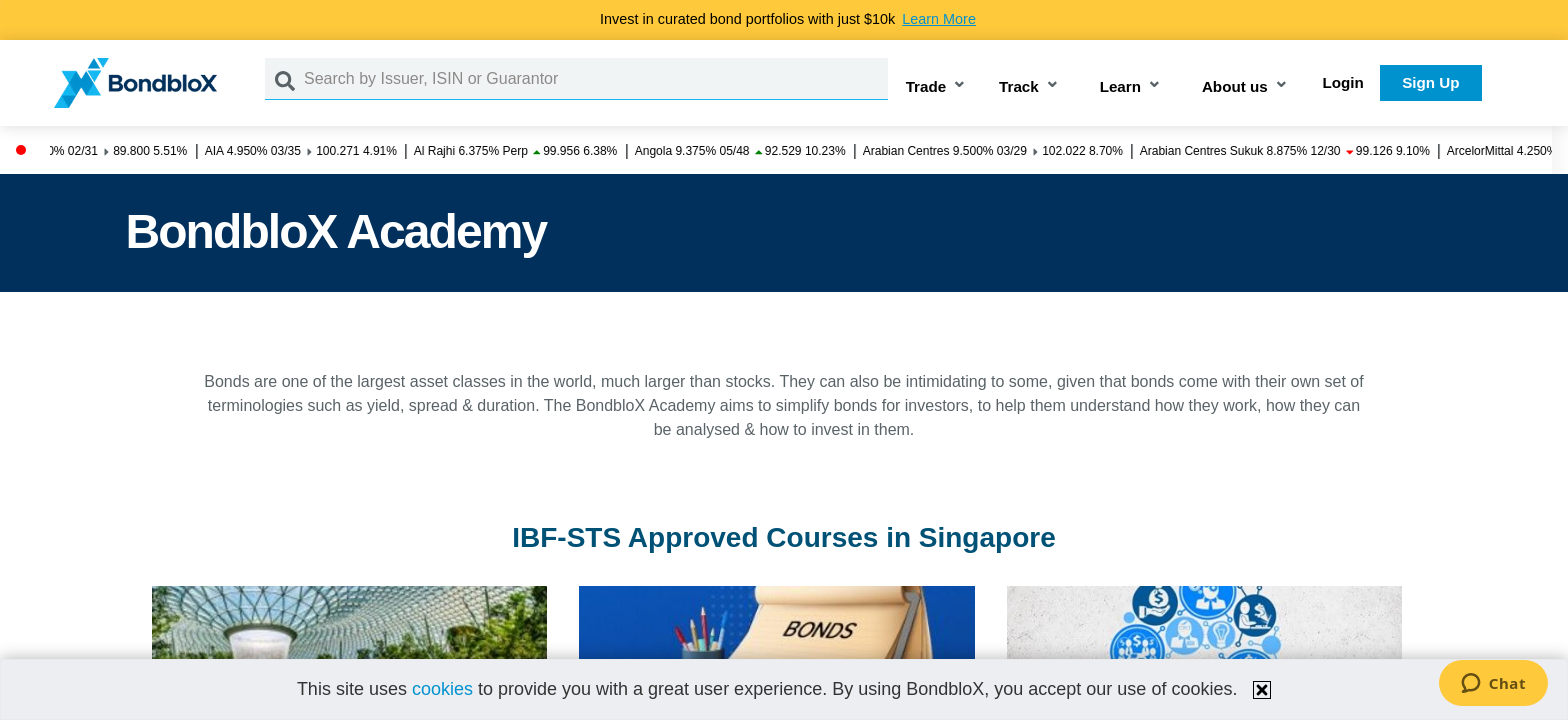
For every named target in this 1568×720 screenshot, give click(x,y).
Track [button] (1019, 86)
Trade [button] (926, 86)
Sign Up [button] (1430, 82)
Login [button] (1343, 82)
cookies (442, 689)
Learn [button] (1120, 86)
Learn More (939, 19)
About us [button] (1235, 86)
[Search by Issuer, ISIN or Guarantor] (596, 79)
